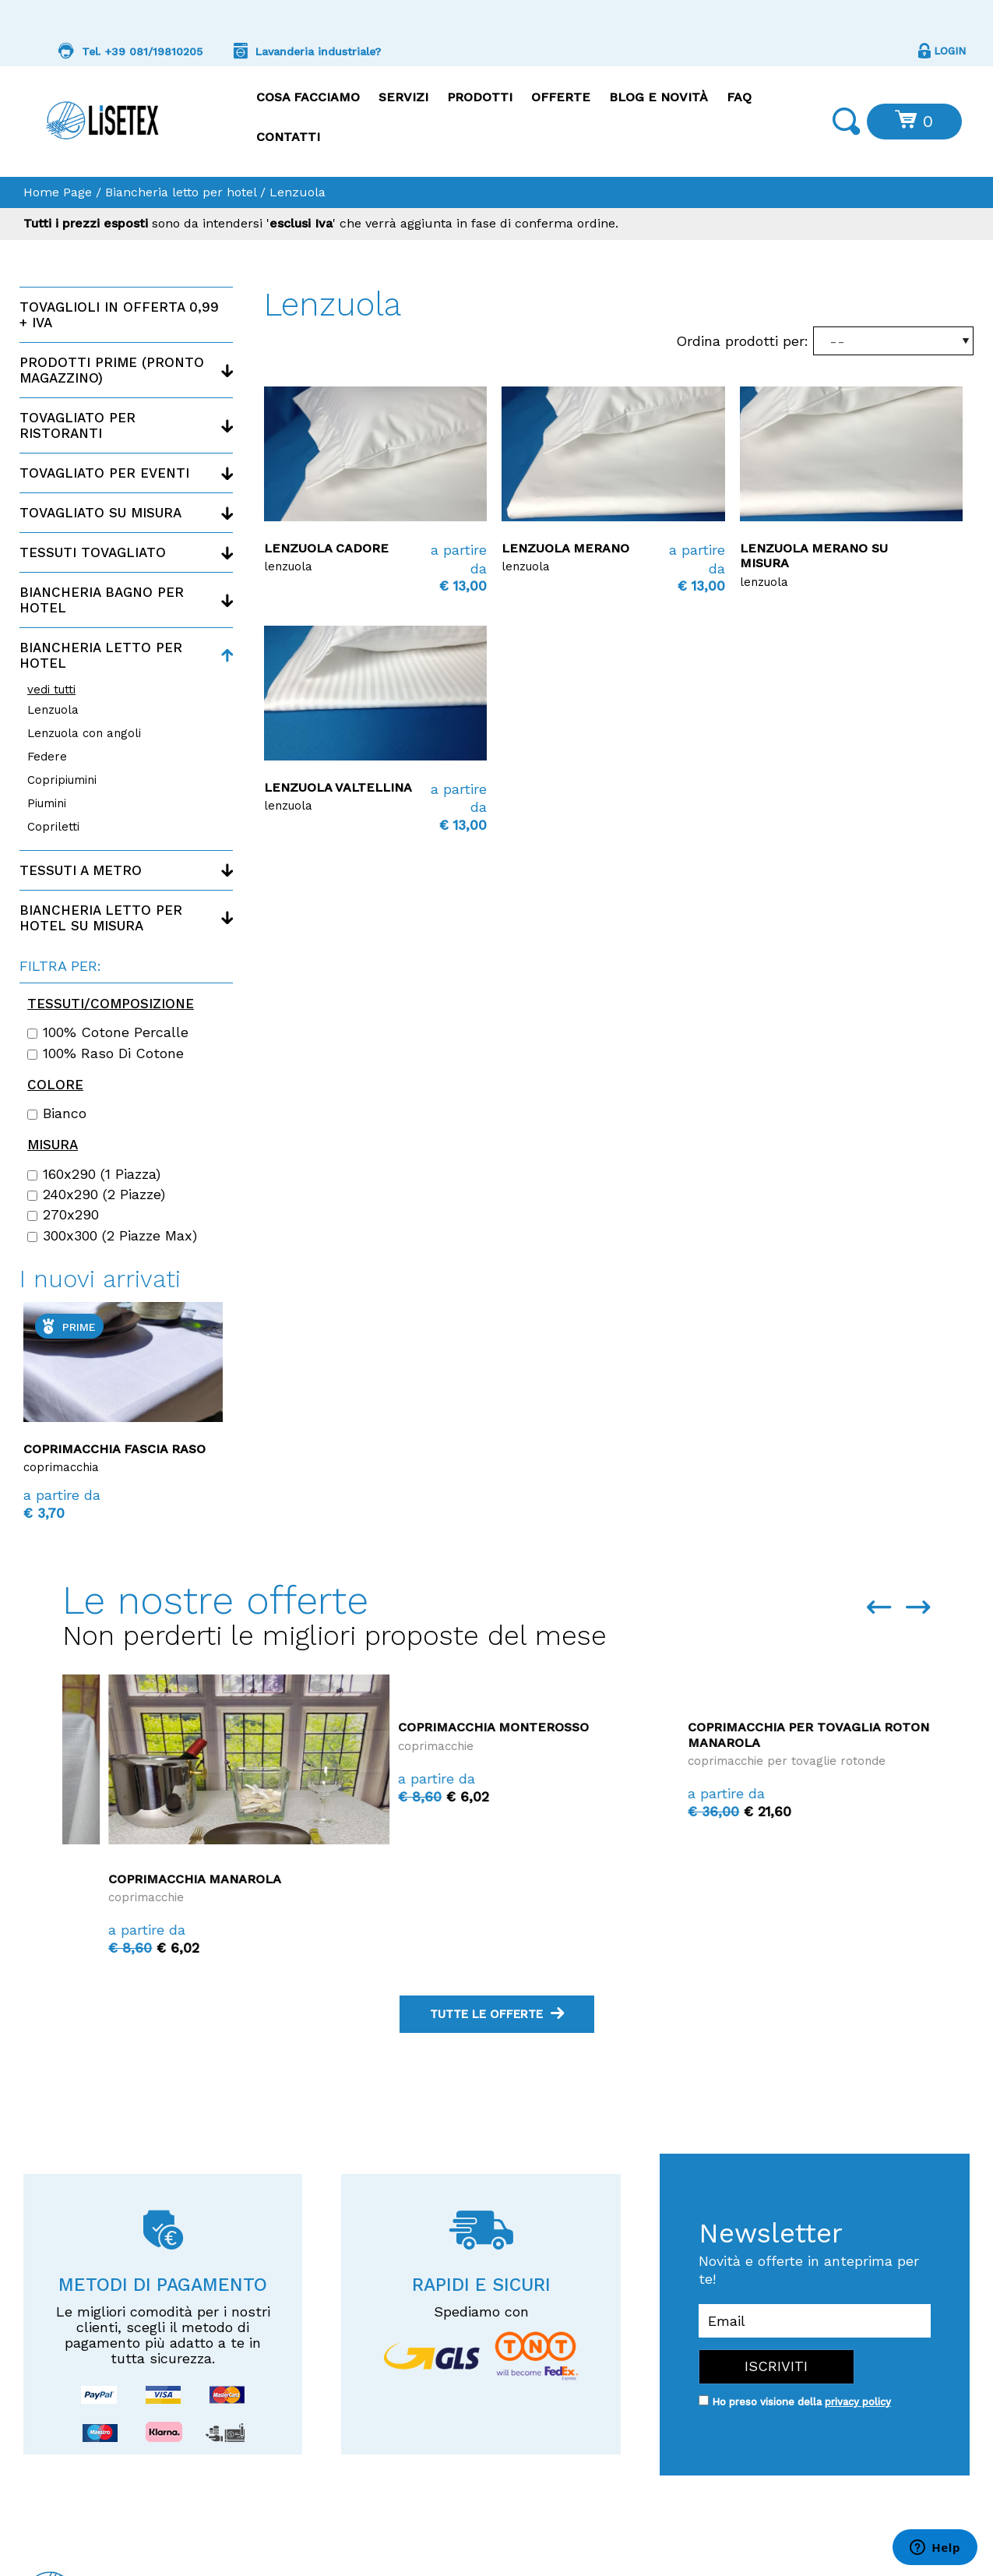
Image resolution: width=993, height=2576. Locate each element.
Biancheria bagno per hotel (101, 600)
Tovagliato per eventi (104, 473)
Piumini (46, 803)
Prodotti (479, 97)
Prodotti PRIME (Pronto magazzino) (111, 370)
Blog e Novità (658, 97)
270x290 (63, 1215)
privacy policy (858, 2402)
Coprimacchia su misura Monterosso (107, 1456)
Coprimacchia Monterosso (737, 1727)
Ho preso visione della (801, 2402)
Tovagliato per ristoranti (77, 425)
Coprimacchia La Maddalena (163, 1879)
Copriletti (53, 827)
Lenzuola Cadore (326, 548)
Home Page (57, 192)
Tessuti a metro (80, 870)
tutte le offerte (497, 2014)
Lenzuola (53, 710)
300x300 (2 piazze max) (112, 1236)
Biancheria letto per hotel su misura (100, 917)
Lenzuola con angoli (84, 733)
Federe (47, 757)
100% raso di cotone (105, 1053)
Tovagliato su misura (100, 512)
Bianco (56, 1113)
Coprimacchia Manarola (438, 1879)
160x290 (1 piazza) (93, 1174)
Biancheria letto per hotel (180, 192)
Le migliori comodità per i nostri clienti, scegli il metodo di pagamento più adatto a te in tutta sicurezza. (163, 2334)
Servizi (403, 97)
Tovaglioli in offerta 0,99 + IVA (119, 314)
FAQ (739, 97)
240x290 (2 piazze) (96, 1194)
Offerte (560, 97)
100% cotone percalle (107, 1032)
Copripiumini (62, 780)
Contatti (288, 136)
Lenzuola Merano (565, 548)
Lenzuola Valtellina (338, 787)
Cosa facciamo (308, 97)
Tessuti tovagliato (92, 552)
